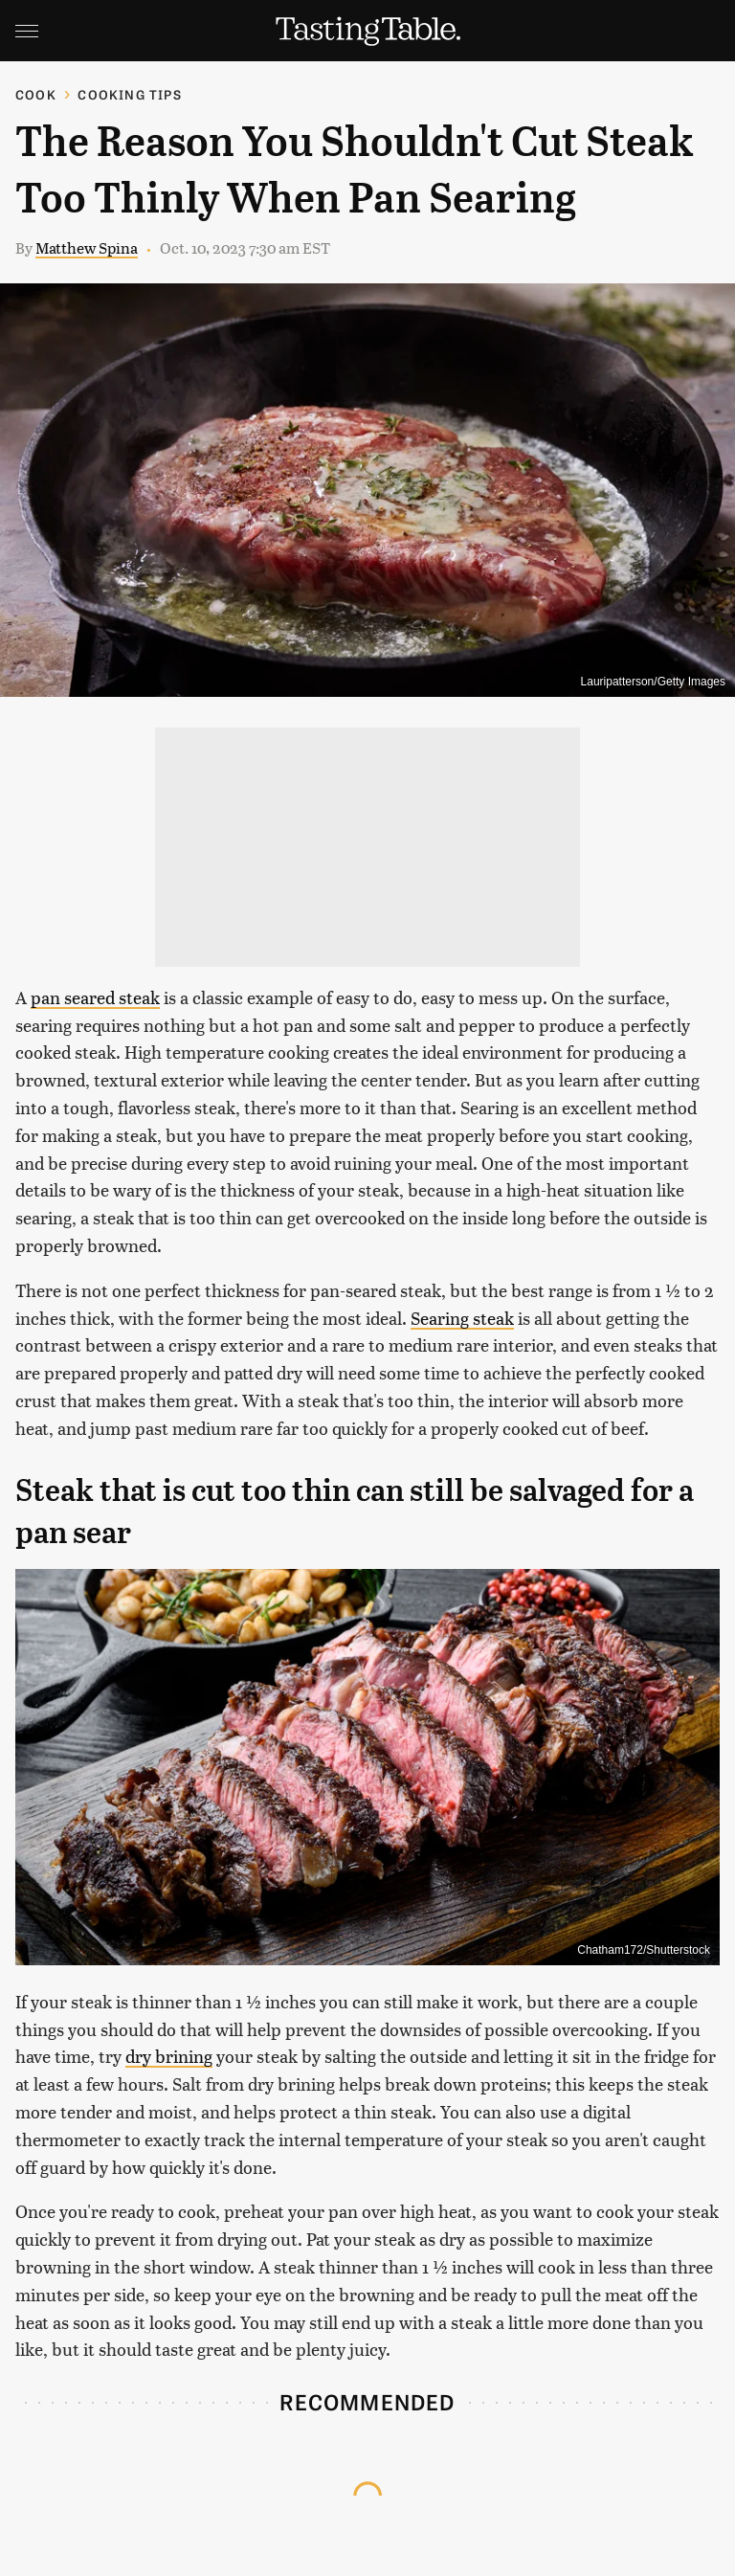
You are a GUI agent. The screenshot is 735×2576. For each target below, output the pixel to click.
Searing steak (462, 1318)
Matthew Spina (86, 247)
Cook (35, 94)
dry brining (168, 2056)
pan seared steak (95, 997)
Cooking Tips (129, 94)
